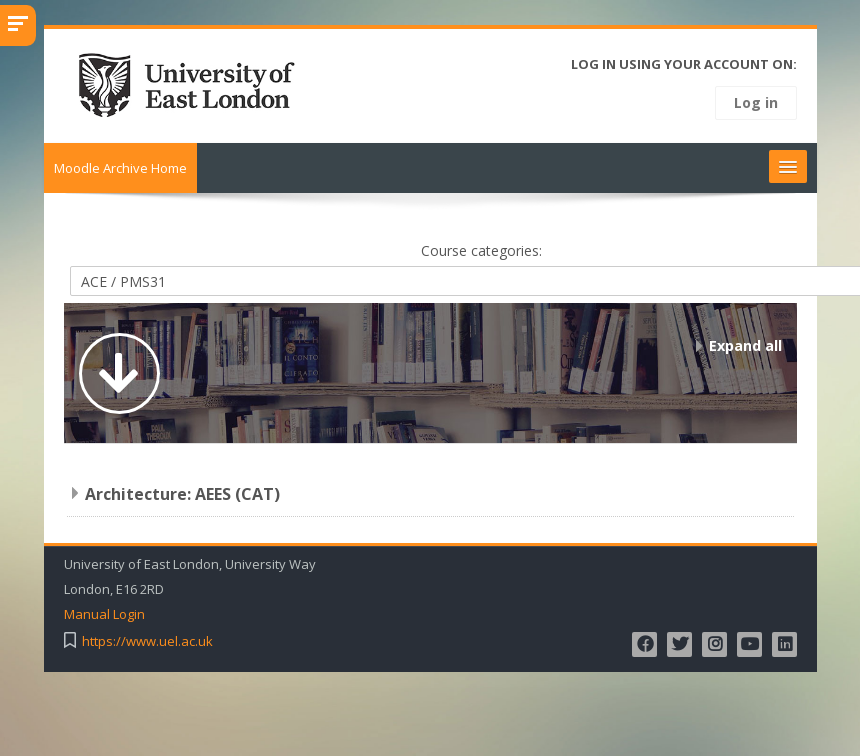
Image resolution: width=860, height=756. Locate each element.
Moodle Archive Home (122, 168)
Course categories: (483, 250)
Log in (756, 102)
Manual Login (106, 614)
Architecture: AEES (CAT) (184, 494)
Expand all (745, 345)
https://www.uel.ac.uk (149, 641)
